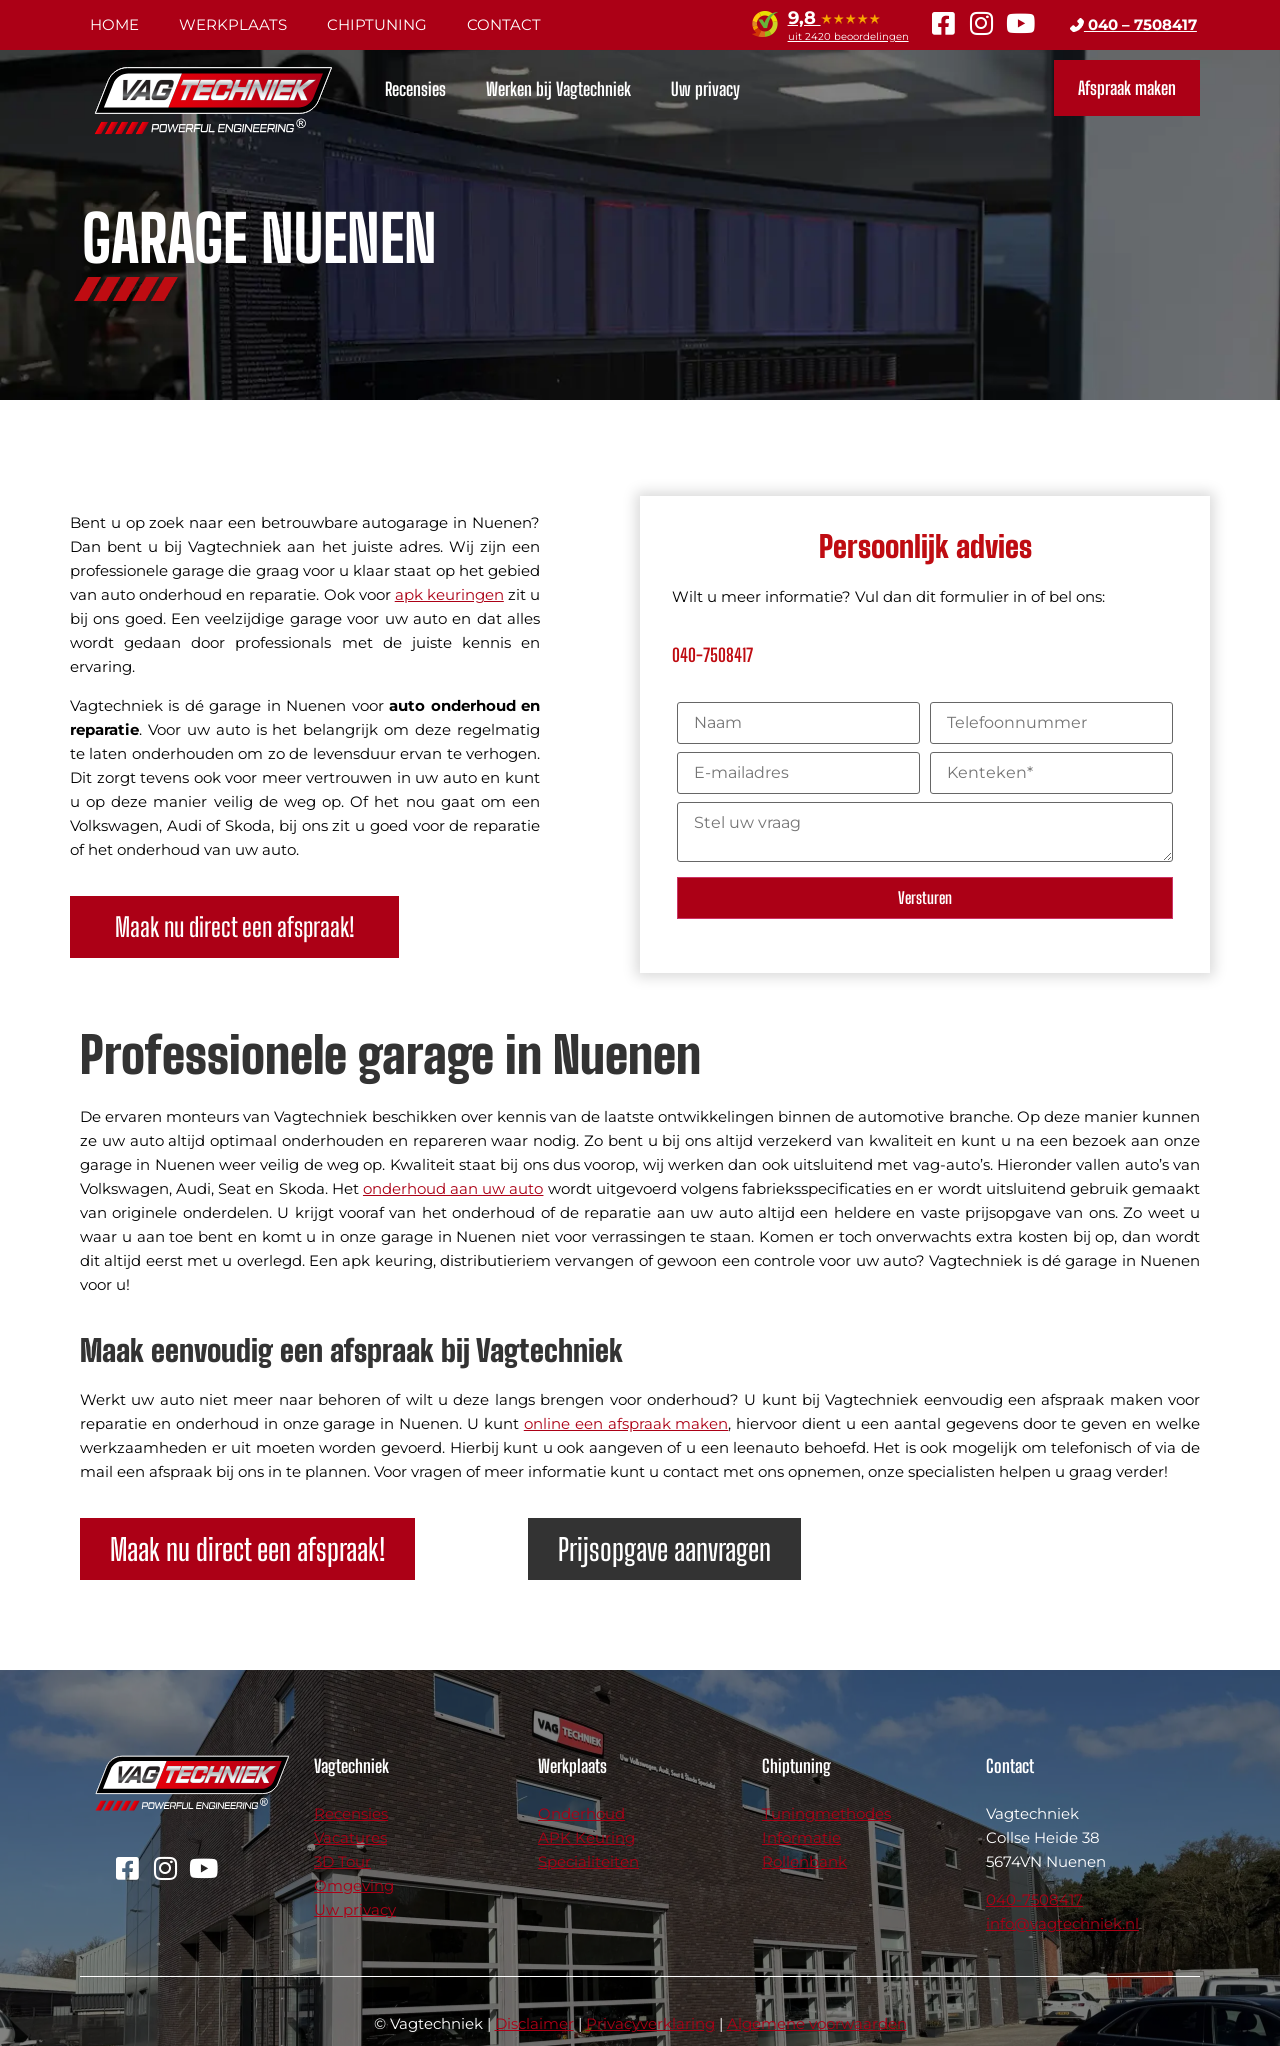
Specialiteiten (588, 1861)
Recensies (415, 89)
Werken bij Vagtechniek (558, 89)
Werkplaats (233, 24)
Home (114, 24)
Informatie (801, 1837)
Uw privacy (705, 89)
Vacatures (350, 1837)
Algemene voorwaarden (817, 2023)
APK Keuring (586, 1837)
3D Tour (342, 1861)
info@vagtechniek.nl (1062, 1923)
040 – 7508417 (1133, 24)
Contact (504, 24)
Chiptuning (377, 24)
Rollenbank (804, 1861)
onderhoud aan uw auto (453, 1188)
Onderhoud (581, 1813)
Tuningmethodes (826, 1813)
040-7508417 (1034, 1899)
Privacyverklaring (650, 2023)
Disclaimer (534, 2023)
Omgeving (354, 1885)
